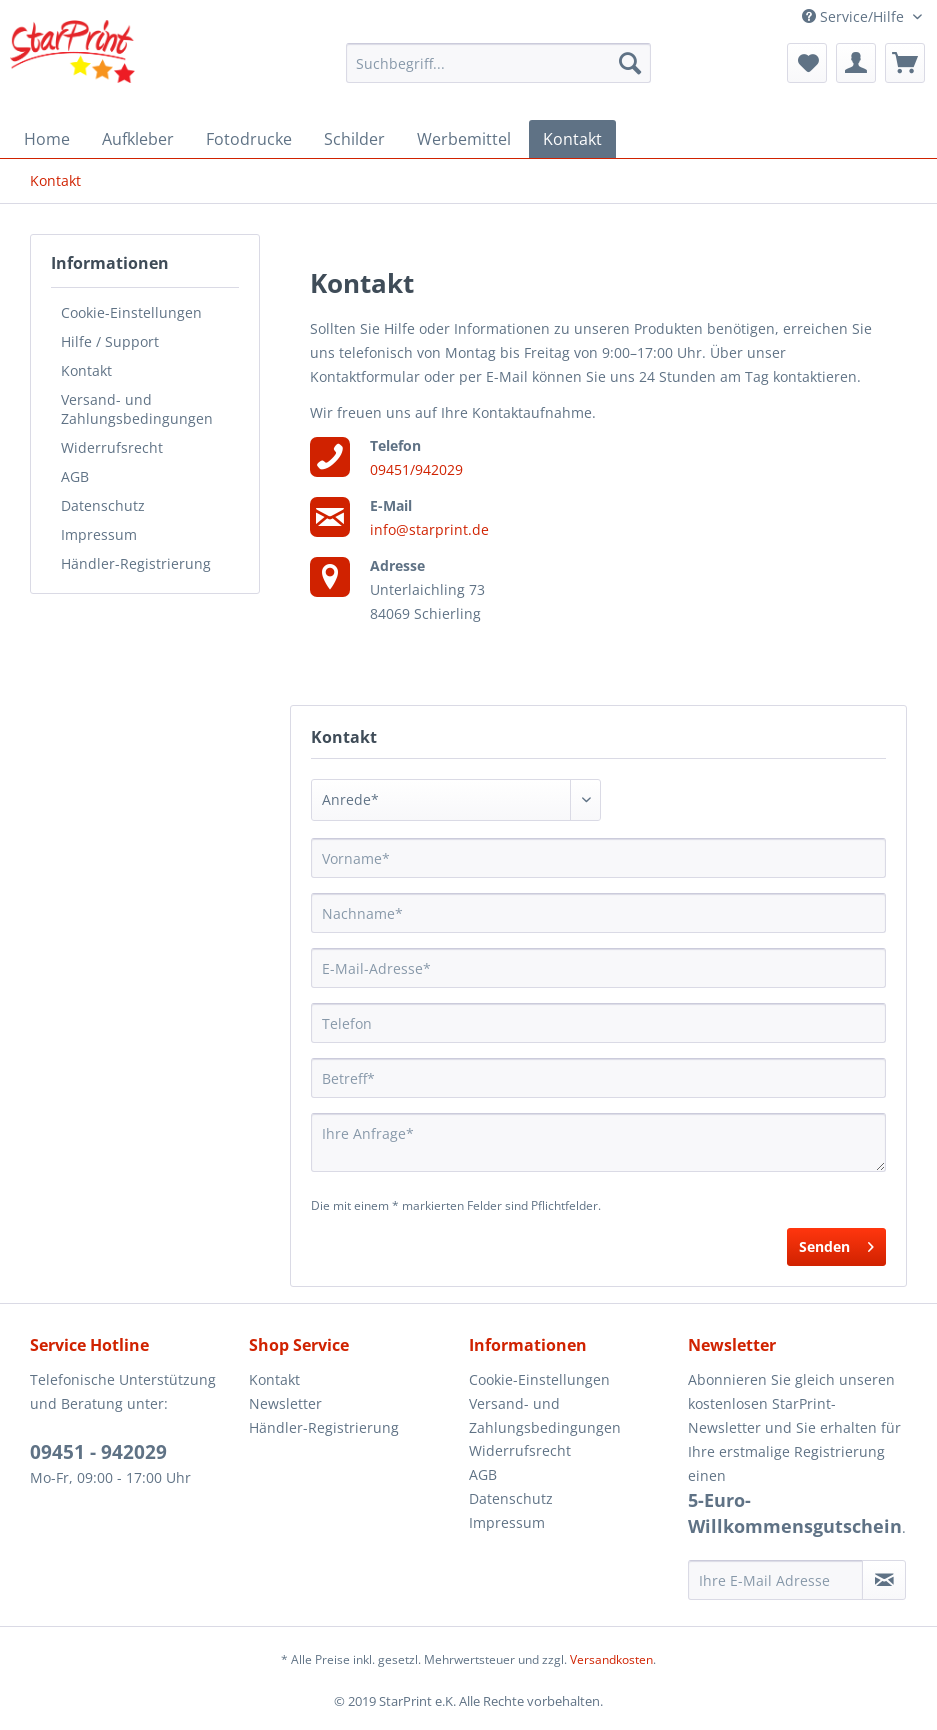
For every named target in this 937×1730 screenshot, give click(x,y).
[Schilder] (354, 139)
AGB (75, 476)
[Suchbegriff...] (498, 63)
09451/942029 (416, 469)
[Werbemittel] (464, 139)
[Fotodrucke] (249, 139)
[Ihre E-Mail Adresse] (775, 1580)
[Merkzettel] (807, 63)
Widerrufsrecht (112, 447)
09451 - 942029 (98, 1452)
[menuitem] (498, 63)
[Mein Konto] (856, 63)
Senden (836, 1243)
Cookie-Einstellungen (131, 312)
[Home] (47, 139)
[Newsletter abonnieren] (884, 1580)
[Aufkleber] (138, 139)
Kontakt (86, 370)
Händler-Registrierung (136, 563)
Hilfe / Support (110, 341)
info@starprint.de (429, 529)
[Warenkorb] (905, 63)
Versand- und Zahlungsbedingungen (137, 409)
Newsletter (285, 1403)
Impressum (99, 534)
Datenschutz (103, 505)
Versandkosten (611, 1659)
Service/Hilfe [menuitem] (855, 16)
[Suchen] (630, 63)
